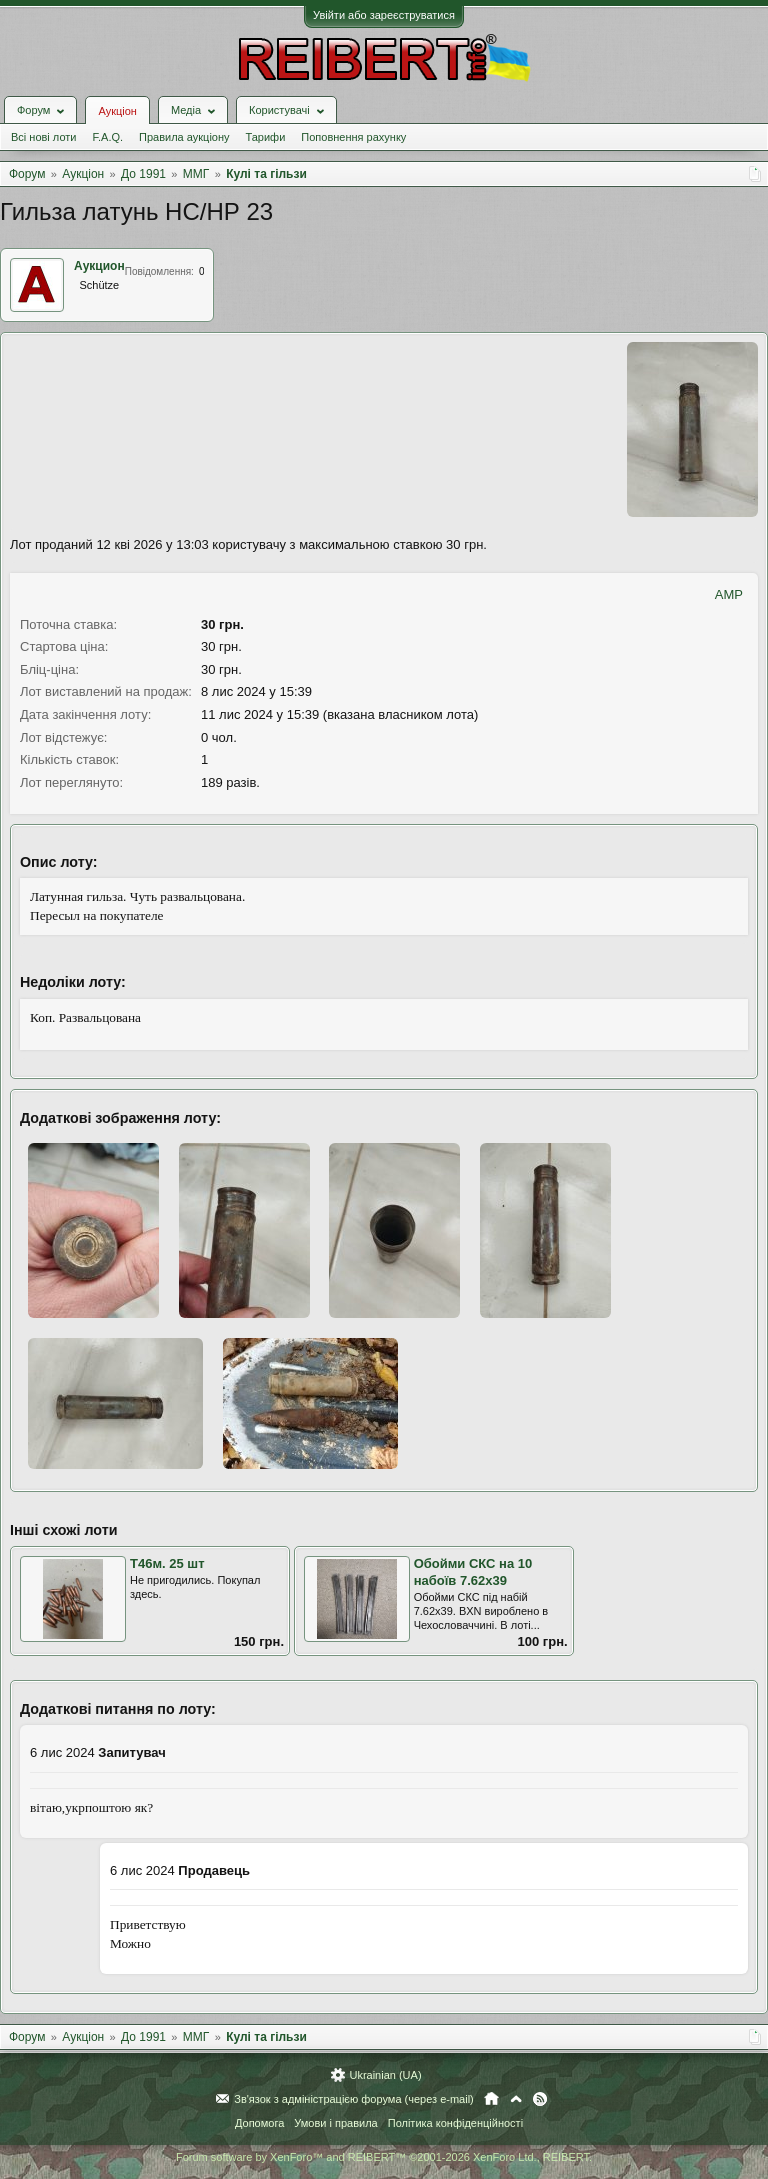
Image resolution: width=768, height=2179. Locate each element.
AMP (729, 594)
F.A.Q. (107, 137)
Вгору (516, 2099)
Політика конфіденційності (455, 2123)
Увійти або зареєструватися (384, 15)
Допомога (259, 2123)
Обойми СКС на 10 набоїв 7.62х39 (473, 1572)
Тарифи (266, 137)
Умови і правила (335, 2123)
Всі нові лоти (43, 137)
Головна (491, 2099)
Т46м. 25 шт (167, 1563)
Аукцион (99, 266)
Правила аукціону (184, 137)
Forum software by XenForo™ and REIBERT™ (384, 2157)
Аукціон (117, 111)
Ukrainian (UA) (385, 2075)
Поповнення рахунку (353, 137)
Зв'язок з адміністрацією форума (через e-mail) (354, 2099)
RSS (540, 2099)
